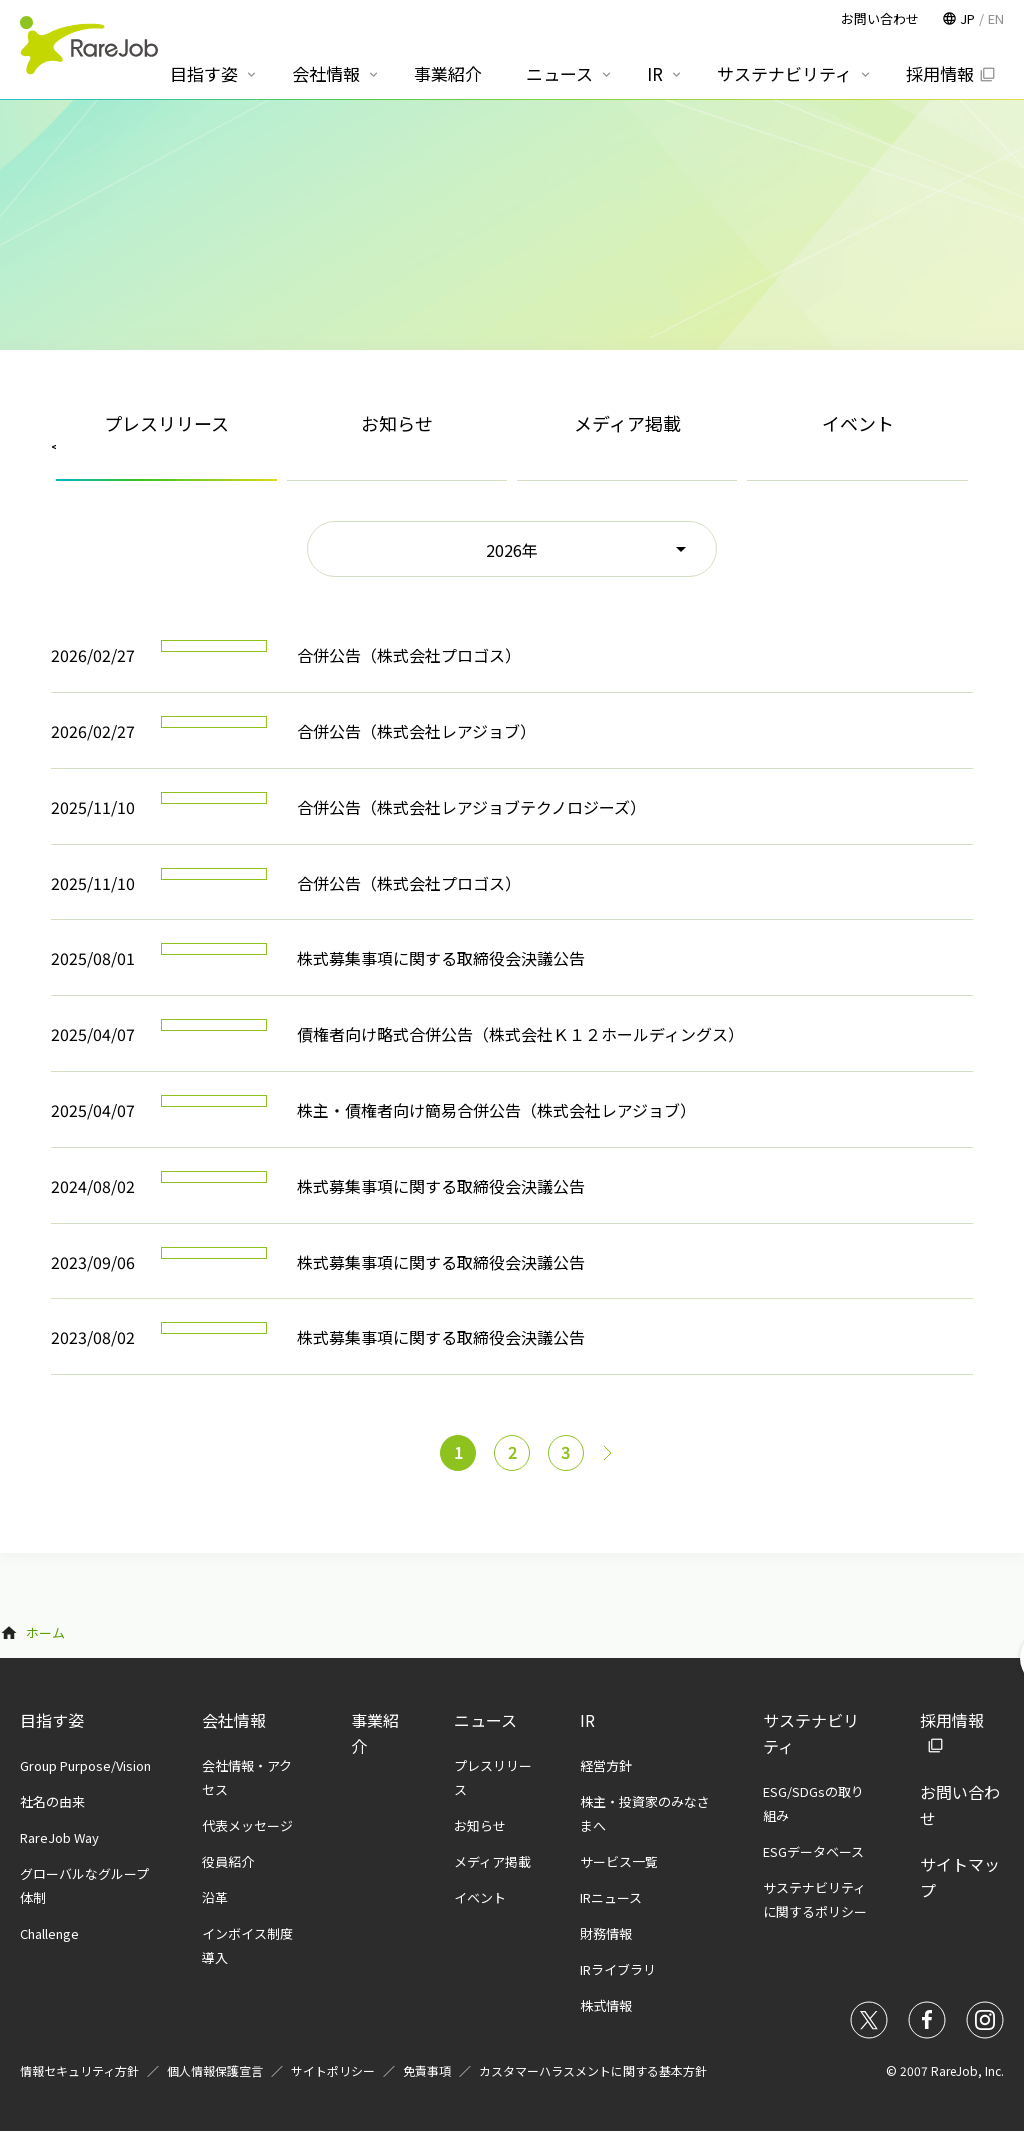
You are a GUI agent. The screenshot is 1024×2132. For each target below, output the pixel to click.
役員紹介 (228, 1861)
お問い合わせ (880, 18)
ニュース (485, 1720)
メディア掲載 (627, 423)
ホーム (45, 1632)
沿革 (215, 1897)
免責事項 (427, 2070)
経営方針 (606, 1765)
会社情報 (234, 1720)
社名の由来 (52, 1801)
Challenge (49, 1933)
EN (996, 18)
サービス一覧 (619, 1861)
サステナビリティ (784, 73)
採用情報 (940, 73)
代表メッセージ (247, 1825)
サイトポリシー (333, 2070)
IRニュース (611, 1897)
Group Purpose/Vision (85, 1765)
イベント (858, 423)
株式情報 (606, 2005)
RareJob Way (59, 1837)
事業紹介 (448, 73)
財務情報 (606, 1933)
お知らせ (397, 423)
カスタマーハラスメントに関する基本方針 (593, 2070)
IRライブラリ (618, 1969)
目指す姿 (52, 1720)
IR (587, 1720)
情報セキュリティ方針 (79, 2070)
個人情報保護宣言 (215, 2070)
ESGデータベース (813, 1851)
